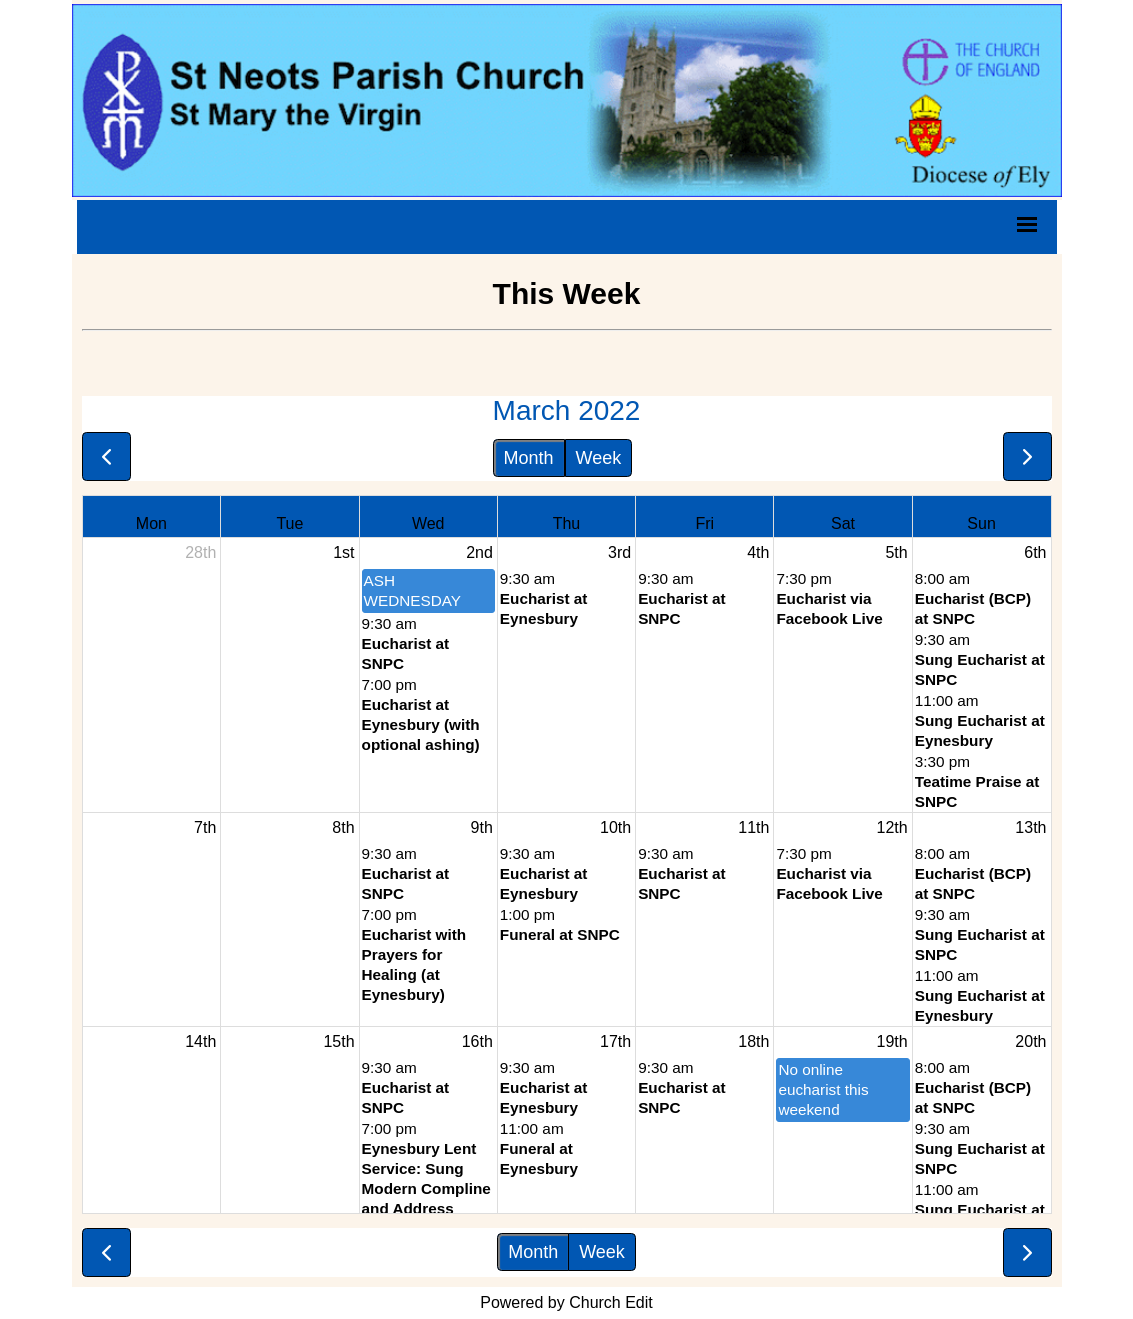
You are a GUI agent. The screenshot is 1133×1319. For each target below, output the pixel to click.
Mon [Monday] (151, 523)
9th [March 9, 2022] (482, 827)
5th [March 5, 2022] (896, 552)
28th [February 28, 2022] (200, 552)
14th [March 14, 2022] (200, 1041)
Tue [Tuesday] (289, 523)
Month (529, 458)
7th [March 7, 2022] (205, 827)
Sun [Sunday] (981, 523)
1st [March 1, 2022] (343, 552)
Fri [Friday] (704, 523)
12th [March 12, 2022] (892, 827)
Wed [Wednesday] (428, 523)
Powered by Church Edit (566, 1302)
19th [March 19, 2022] (892, 1041)
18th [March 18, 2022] (753, 1041)
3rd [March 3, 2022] (619, 552)
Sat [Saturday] (843, 523)
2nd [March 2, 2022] (479, 552)
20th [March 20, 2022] (1030, 1041)
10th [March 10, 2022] (615, 827)
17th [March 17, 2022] (615, 1041)
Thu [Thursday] (567, 523)
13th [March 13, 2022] (1030, 827)
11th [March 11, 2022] (753, 827)
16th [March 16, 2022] (477, 1041)
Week (599, 458)
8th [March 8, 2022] (343, 827)
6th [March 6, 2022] (1035, 552)
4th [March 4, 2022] (758, 552)
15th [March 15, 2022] (338, 1041)
